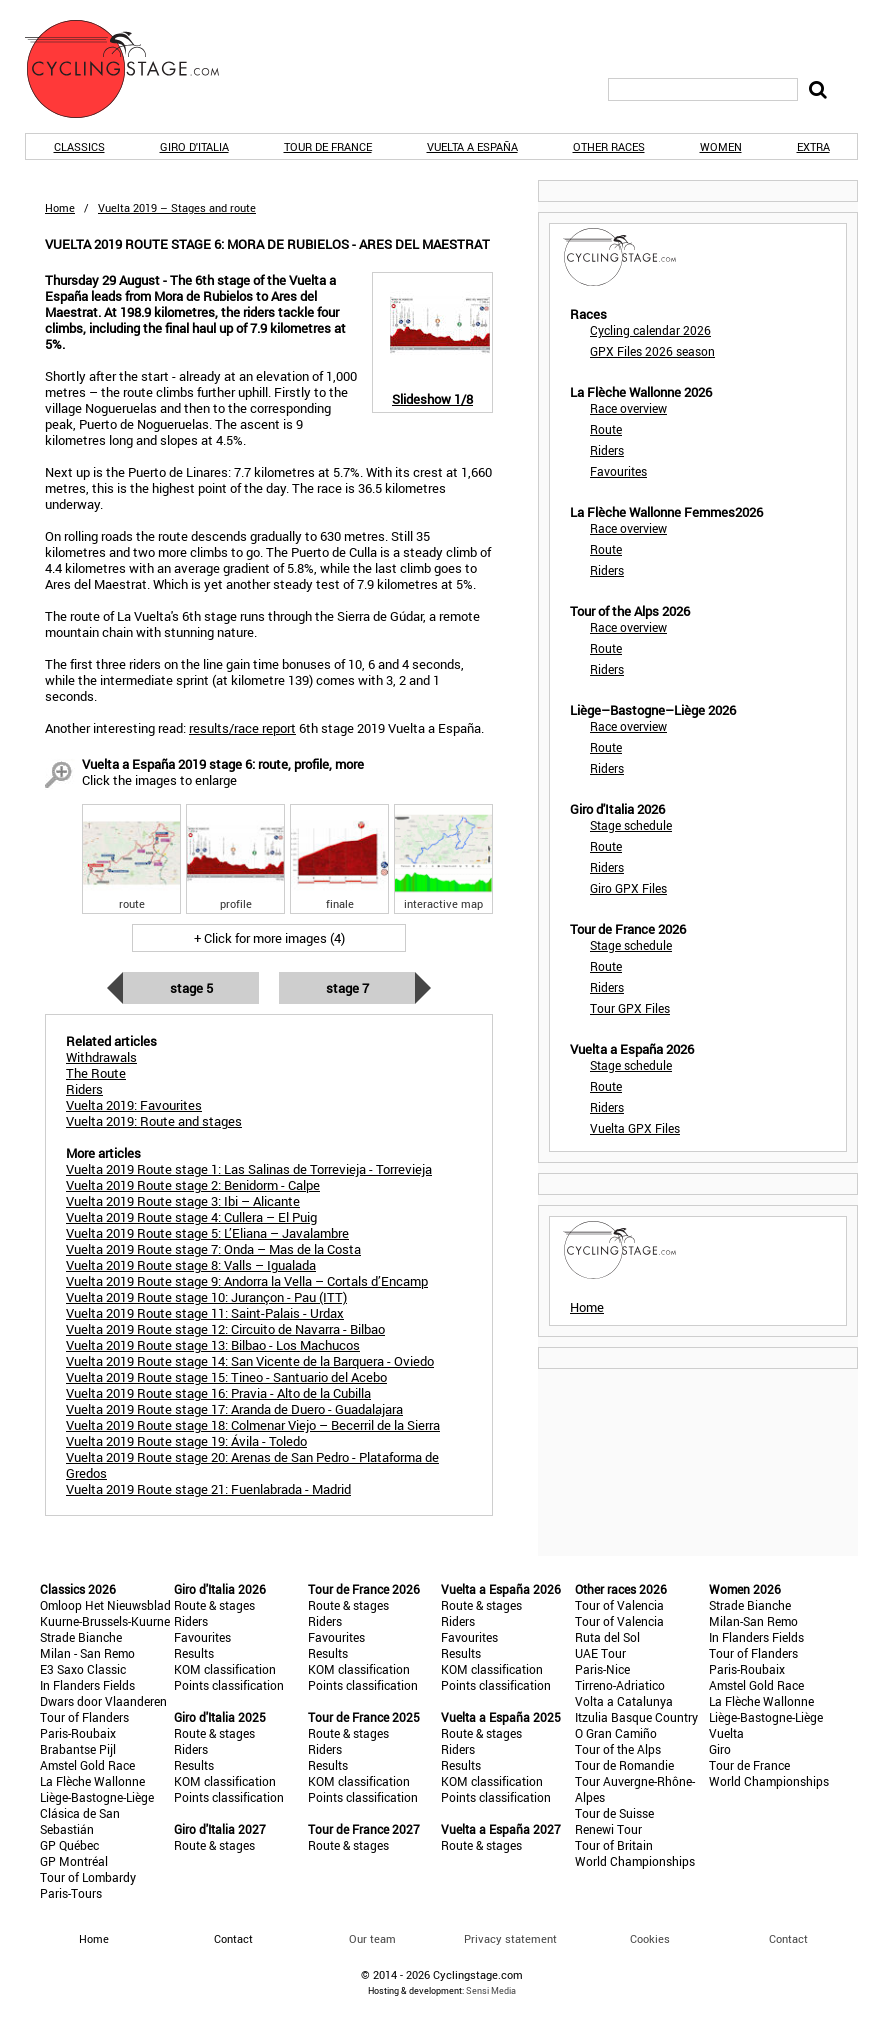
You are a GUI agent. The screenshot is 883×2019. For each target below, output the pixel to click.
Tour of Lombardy (88, 1877)
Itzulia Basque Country (636, 1717)
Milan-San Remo (753, 1621)
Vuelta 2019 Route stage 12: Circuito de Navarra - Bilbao (225, 1329)
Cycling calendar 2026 (650, 330)
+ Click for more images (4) (269, 938)
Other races (609, 146)
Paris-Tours (71, 1893)
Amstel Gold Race (87, 1765)
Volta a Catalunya (624, 1701)
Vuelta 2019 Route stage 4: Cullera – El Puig (191, 1217)
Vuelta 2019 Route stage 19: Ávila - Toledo (186, 1441)
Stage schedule (631, 825)
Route (606, 429)
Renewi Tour (608, 1829)
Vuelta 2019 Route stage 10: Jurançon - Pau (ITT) (206, 1297)
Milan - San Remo (87, 1653)
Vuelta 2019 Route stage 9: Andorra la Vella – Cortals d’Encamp (247, 1281)
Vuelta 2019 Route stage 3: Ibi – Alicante (183, 1201)
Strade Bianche (81, 1637)
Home (60, 207)
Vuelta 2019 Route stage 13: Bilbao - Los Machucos (213, 1345)
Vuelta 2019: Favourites (134, 1105)
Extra (813, 146)
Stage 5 (191, 988)
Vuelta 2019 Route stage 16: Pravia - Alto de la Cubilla (218, 1393)
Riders (607, 450)
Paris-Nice (602, 1669)
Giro (720, 1749)
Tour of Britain (614, 1845)
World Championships (635, 1861)
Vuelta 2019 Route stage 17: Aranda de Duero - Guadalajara (234, 1409)
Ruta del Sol (607, 1637)
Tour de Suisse (614, 1813)
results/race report (242, 728)
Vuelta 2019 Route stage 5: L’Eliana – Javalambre (207, 1233)
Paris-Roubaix (78, 1733)
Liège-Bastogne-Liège (97, 1797)
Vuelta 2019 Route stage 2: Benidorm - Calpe (193, 1185)
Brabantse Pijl (78, 1749)
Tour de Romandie (624, 1765)
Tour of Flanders (84, 1717)
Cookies (650, 1938)
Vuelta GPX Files (635, 1128)
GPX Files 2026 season (652, 351)
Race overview (628, 408)
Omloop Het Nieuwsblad (105, 1605)
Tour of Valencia (619, 1605)
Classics (79, 146)
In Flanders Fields (87, 1685)
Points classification (229, 1685)
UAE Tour (600, 1653)
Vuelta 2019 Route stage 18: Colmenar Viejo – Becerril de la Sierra (253, 1425)
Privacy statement (510, 1938)
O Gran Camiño (616, 1733)
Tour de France (328, 146)
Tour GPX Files (630, 1008)
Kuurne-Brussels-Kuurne (105, 1621)
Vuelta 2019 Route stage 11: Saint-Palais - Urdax (205, 1313)
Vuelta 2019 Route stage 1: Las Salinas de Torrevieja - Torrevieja (249, 1169)
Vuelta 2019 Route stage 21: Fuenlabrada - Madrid (208, 1489)
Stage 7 (347, 988)
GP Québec (69, 1845)
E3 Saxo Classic (83, 1669)
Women (721, 146)
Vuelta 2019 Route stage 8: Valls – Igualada (191, 1265)
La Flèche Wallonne (92, 1781)
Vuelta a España (472, 146)
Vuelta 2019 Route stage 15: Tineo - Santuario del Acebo (226, 1377)
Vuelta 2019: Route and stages (154, 1121)
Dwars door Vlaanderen (103, 1701)
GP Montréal (74, 1861)
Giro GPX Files (628, 888)
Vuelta (726, 1733)
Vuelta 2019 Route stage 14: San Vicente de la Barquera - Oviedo (250, 1361)
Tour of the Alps (618, 1749)
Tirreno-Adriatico (620, 1685)
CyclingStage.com (135, 69)
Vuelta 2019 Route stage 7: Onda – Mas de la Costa (213, 1249)
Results (194, 1653)
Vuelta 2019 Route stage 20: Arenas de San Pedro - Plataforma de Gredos (252, 1465)
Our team (372, 1938)
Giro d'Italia (194, 146)
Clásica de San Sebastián (80, 1821)
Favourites (618, 471)
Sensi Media (491, 1990)
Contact (788, 1938)
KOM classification (225, 1669)
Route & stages (214, 1605)
